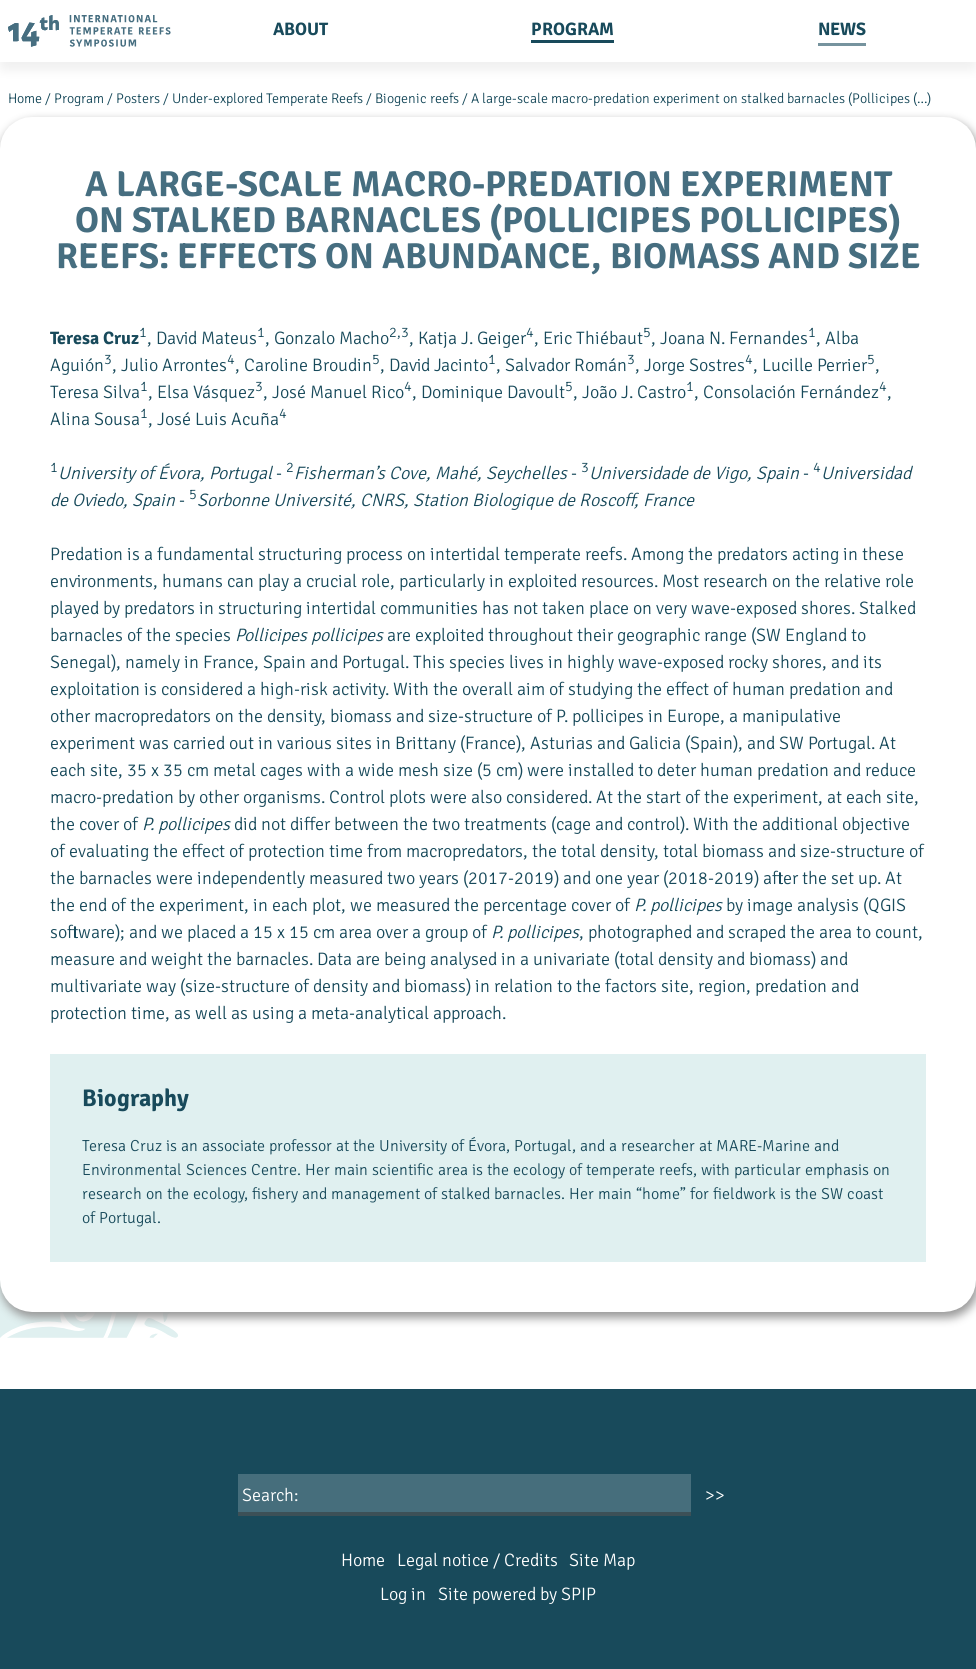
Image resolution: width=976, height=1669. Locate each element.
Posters (138, 98)
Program (572, 29)
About (300, 29)
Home (25, 98)
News (842, 29)
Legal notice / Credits (477, 1560)
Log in (403, 1594)
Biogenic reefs (417, 98)
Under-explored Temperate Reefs (267, 98)
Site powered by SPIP (517, 1594)
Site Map (602, 1560)
